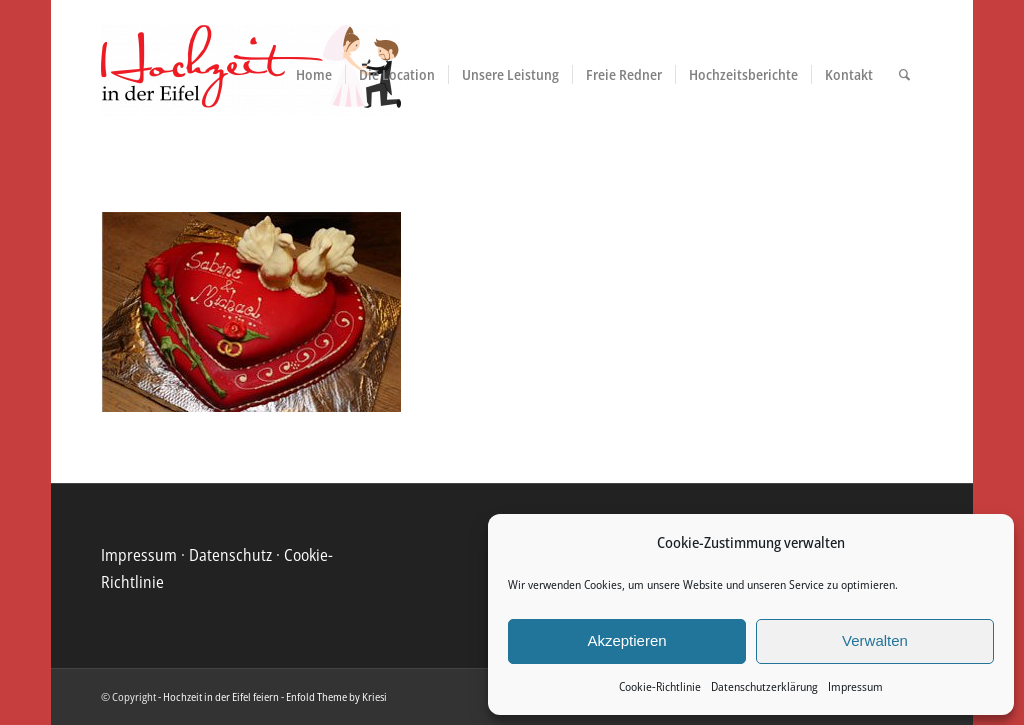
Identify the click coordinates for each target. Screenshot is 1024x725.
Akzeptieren (626, 640)
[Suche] (904, 75)
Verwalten (875, 640)
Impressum (855, 686)
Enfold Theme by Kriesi (336, 696)
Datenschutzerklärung (764, 686)
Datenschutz (230, 555)
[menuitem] (314, 75)
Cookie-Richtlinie (660, 686)
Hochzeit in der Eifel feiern (221, 696)
